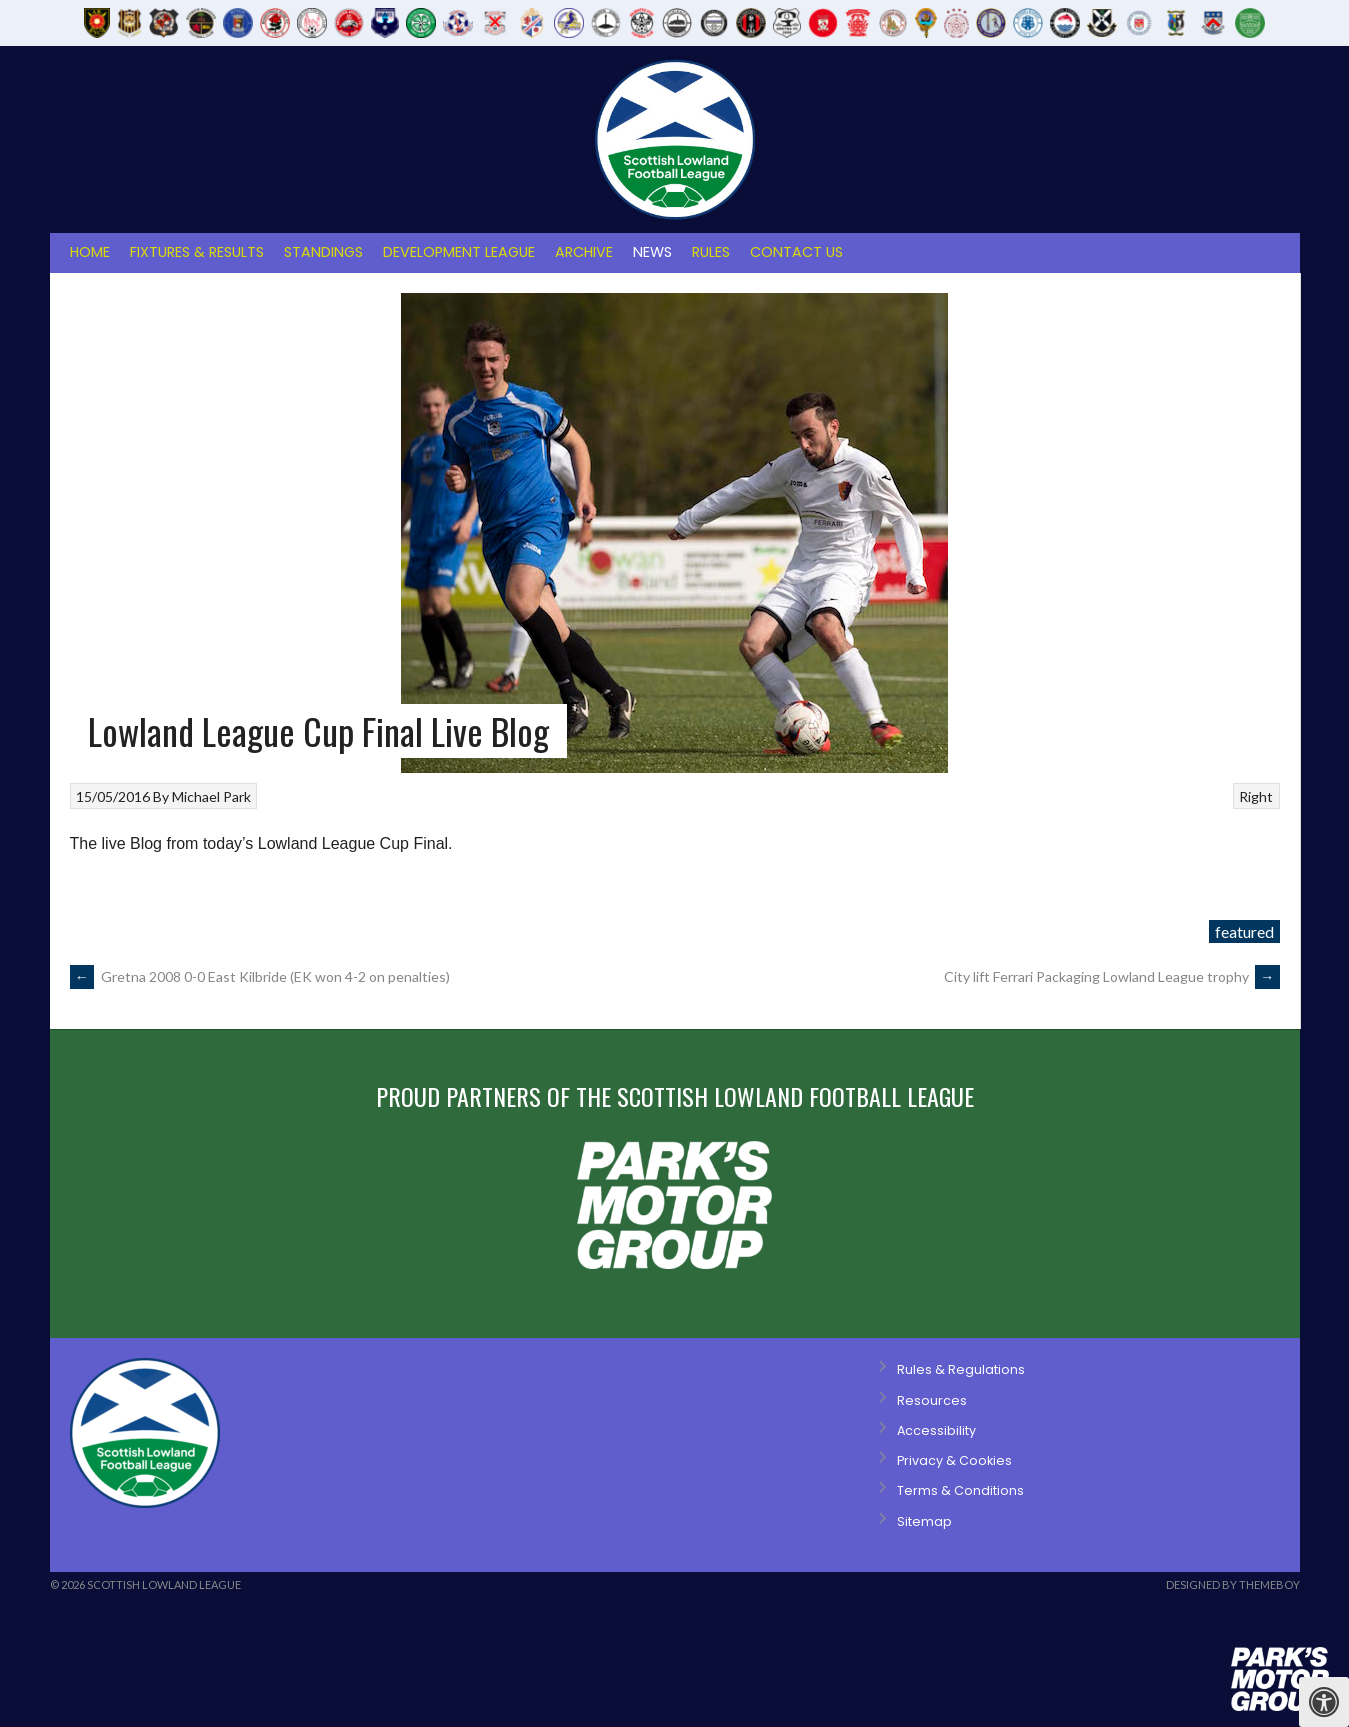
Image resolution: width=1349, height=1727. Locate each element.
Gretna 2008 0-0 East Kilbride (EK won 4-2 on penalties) (261, 976)
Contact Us (796, 252)
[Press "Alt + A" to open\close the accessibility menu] (1324, 1702)
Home (90, 252)
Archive (584, 252)
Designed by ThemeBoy (1233, 1584)
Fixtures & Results (197, 252)
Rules (711, 252)
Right (1256, 796)
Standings (323, 252)
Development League (459, 252)
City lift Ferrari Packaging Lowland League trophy (1112, 976)
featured (1244, 931)
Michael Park (211, 796)
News (652, 252)
